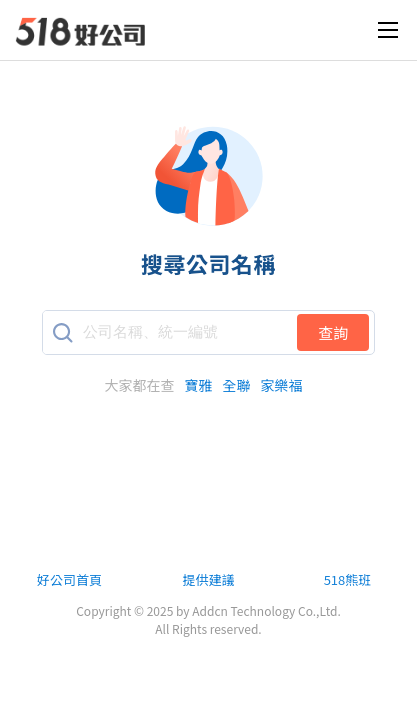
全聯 (237, 385)
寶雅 (199, 385)
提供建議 (208, 579)
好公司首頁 (69, 579)
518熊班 (348, 579)
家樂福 (282, 385)
